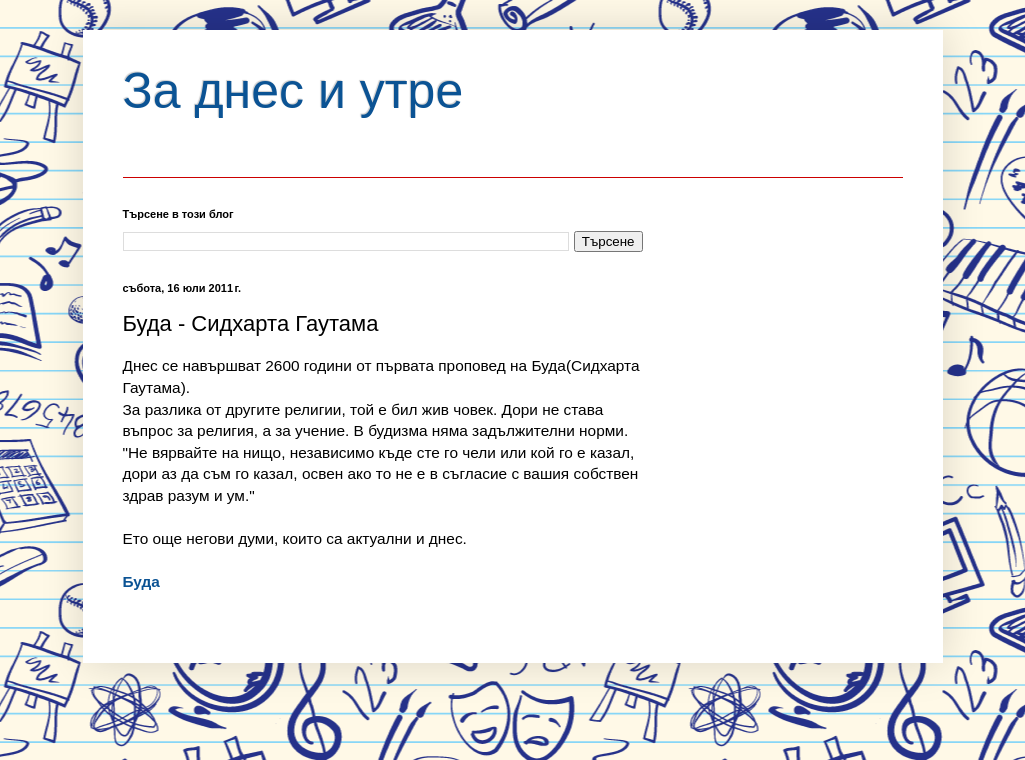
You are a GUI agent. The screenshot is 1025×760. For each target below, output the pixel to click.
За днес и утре (293, 91)
